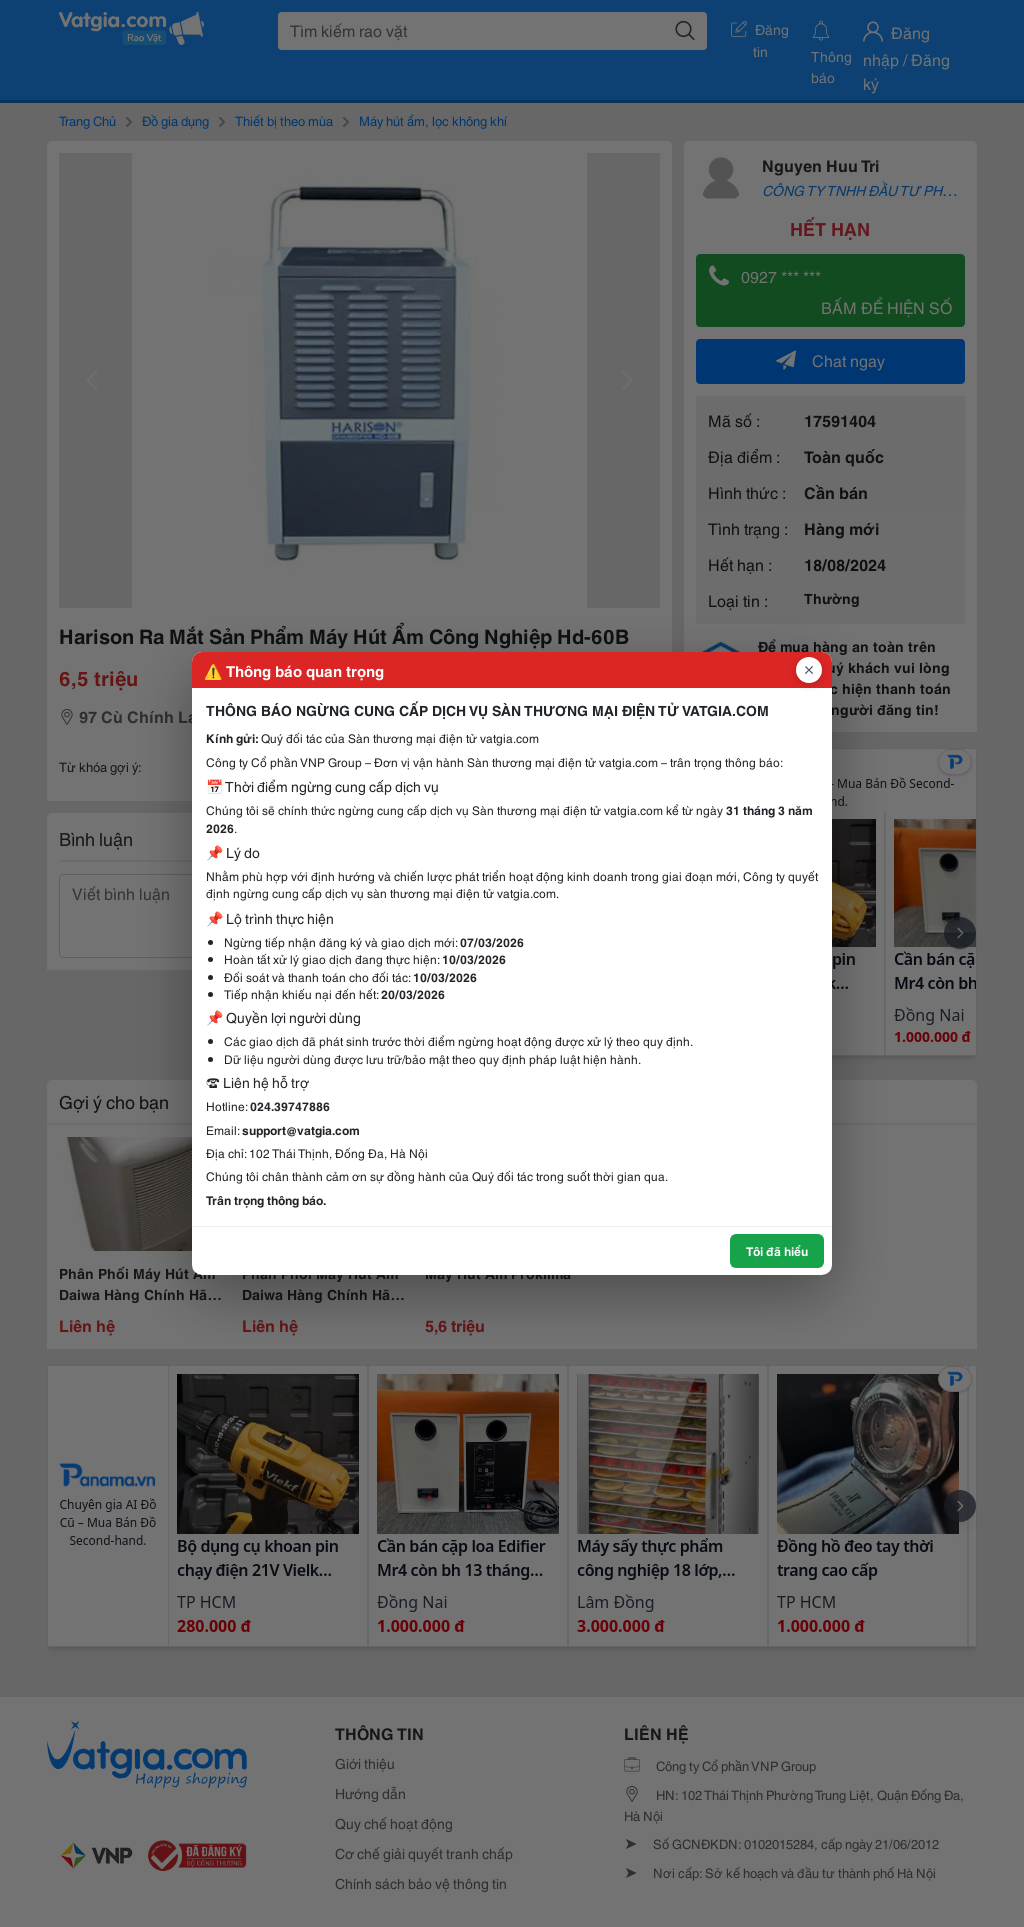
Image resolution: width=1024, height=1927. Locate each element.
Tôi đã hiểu (777, 1250)
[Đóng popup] (809, 670)
